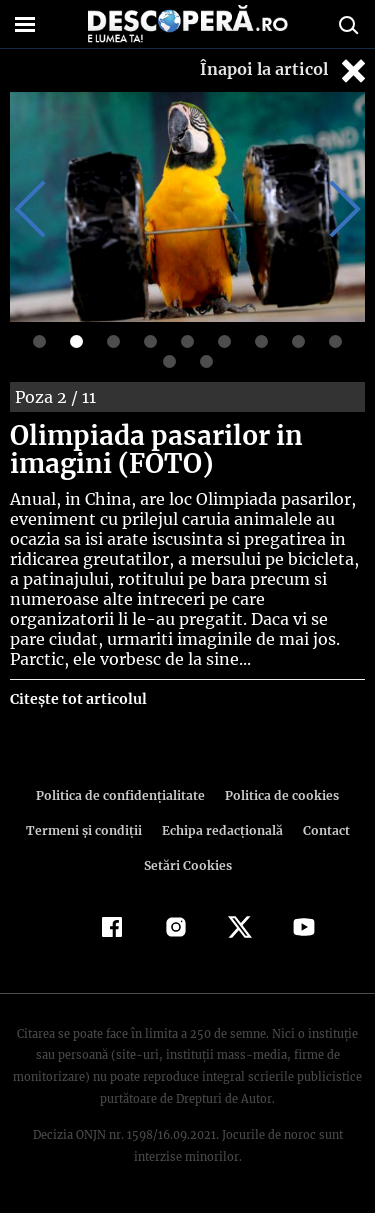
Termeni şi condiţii (86, 830)
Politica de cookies (279, 795)
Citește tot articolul (77, 699)
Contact (323, 830)
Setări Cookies (188, 865)
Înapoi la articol (285, 70)
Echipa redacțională (221, 830)
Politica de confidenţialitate (124, 795)
